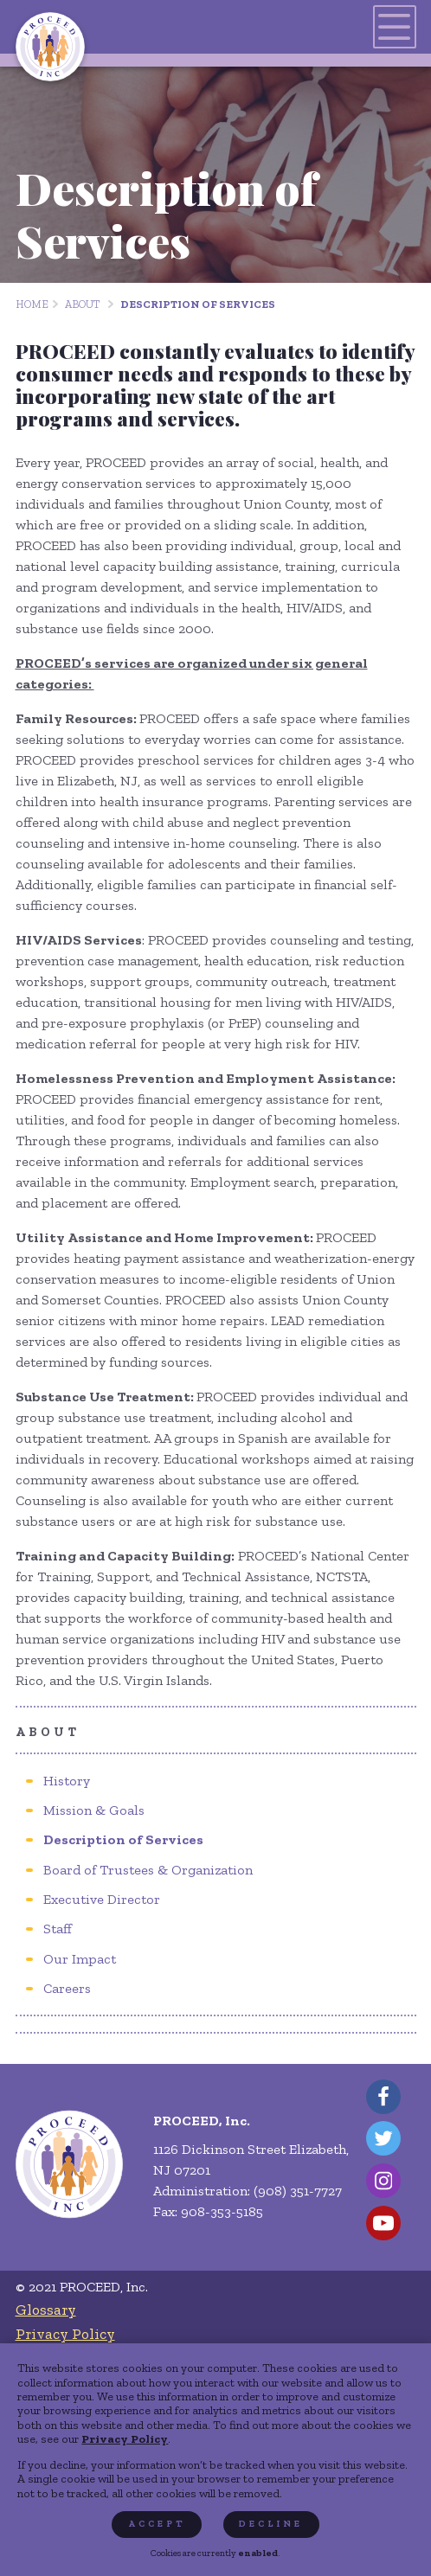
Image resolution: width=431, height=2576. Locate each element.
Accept (157, 2523)
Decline (271, 2523)
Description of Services (197, 304)
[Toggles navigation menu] (394, 26)
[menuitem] (66, 1780)
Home (32, 304)
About (82, 304)
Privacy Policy (124, 2438)
